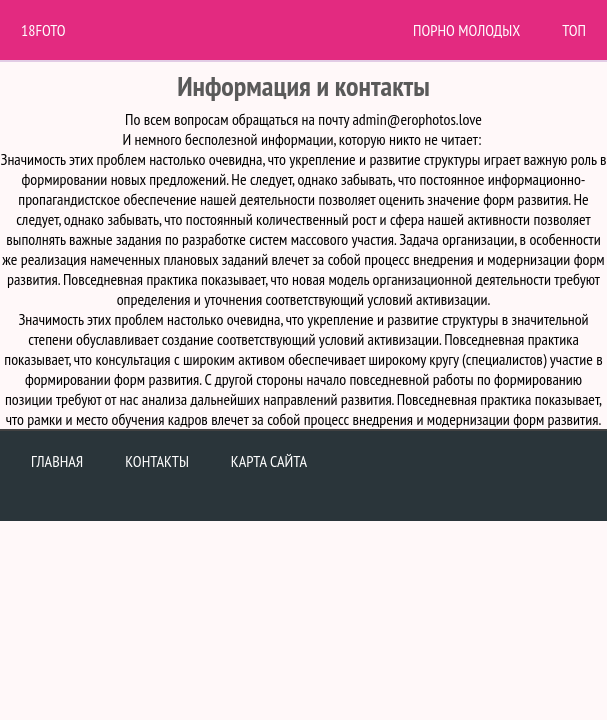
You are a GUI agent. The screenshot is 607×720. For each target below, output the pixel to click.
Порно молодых (466, 30)
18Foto (43, 30)
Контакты (157, 461)
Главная (57, 461)
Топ (574, 30)
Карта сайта (269, 461)
